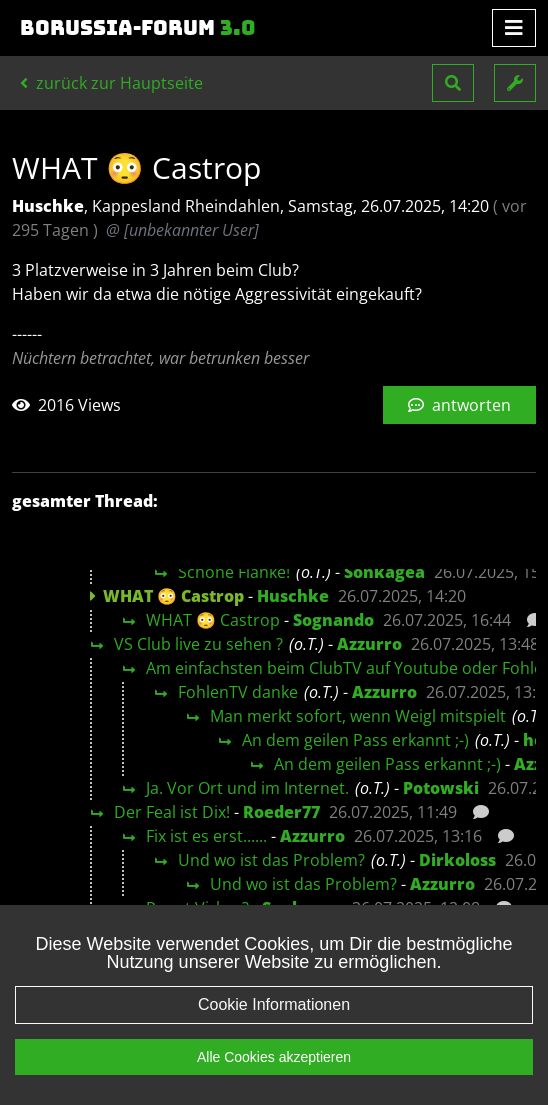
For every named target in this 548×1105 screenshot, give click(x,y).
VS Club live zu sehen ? (198, 644)
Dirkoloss (457, 860)
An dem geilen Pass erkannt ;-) (355, 740)
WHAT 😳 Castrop (213, 620)
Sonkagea (384, 572)
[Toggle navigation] (514, 28)
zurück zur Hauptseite (111, 83)
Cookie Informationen (274, 1024)
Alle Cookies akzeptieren (274, 1077)
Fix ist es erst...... (206, 836)
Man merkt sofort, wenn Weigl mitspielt (358, 716)
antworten (459, 405)
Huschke (293, 596)
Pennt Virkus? (197, 908)
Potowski (441, 788)
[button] (453, 83)
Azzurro (369, 644)
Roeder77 (281, 812)
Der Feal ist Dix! (172, 812)
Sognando (333, 620)
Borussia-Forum (138, 28)
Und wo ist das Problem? (271, 860)
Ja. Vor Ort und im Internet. (247, 788)
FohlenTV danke (238, 692)
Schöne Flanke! (234, 572)
